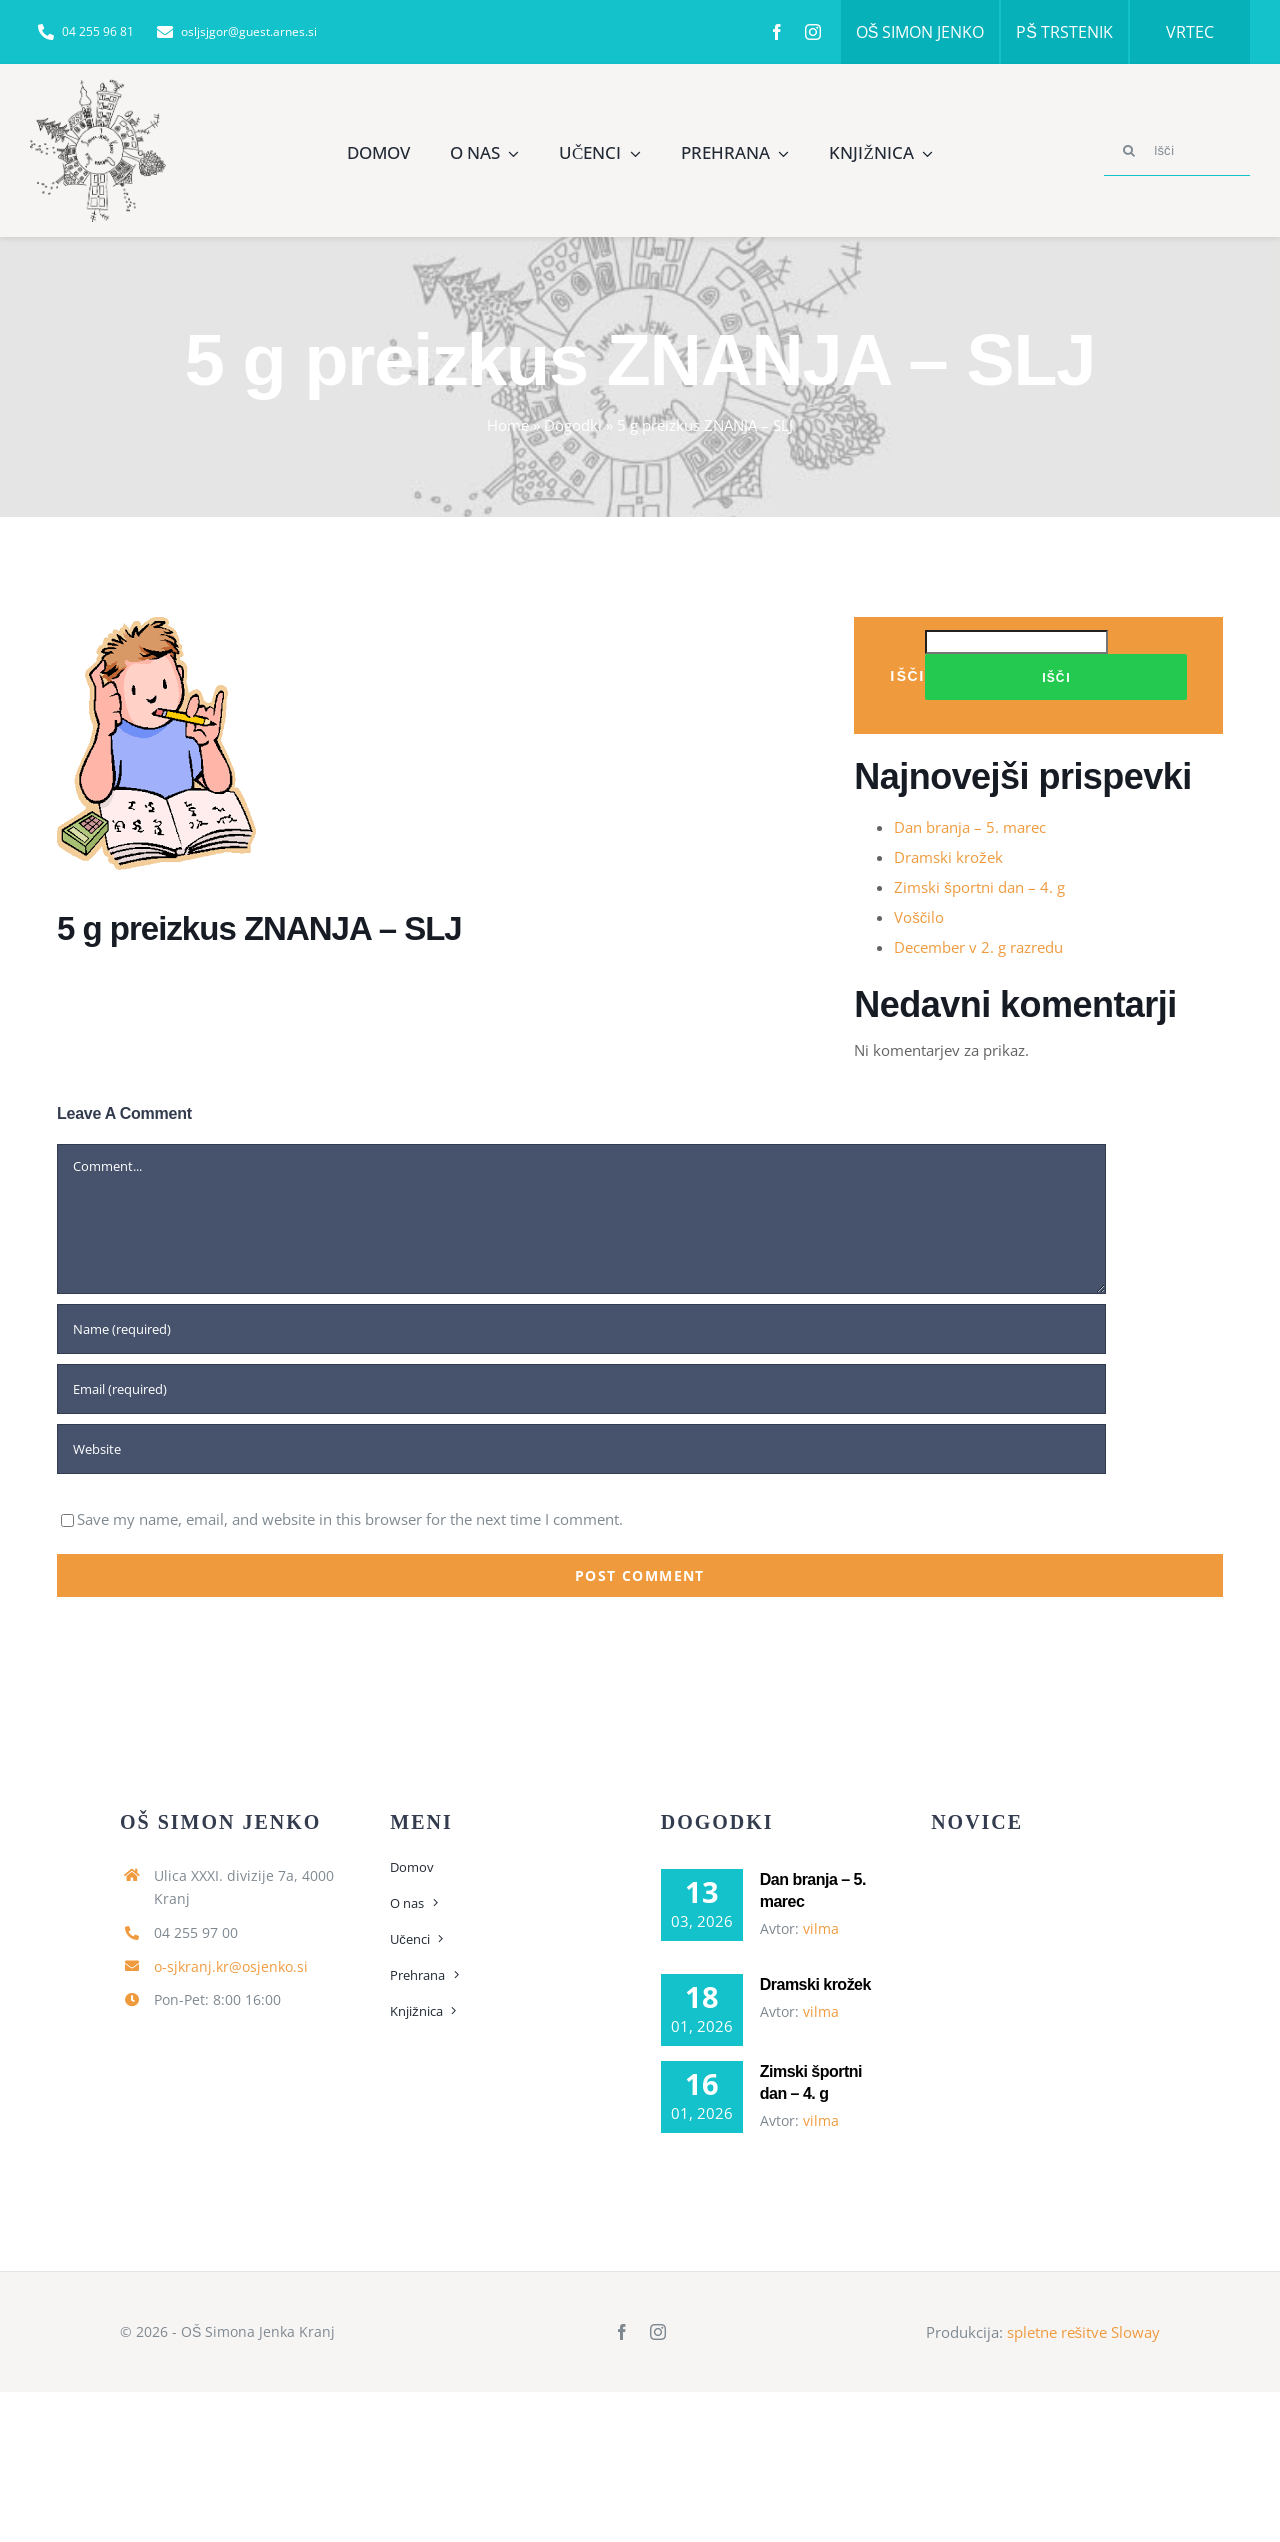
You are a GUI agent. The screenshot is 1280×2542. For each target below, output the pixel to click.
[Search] (1129, 151)
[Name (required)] (581, 1329)
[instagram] (813, 32)
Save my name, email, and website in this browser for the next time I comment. (350, 1519)
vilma (821, 1928)
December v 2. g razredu (978, 947)
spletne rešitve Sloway (1084, 2332)
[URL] (581, 1449)
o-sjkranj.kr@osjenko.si (231, 1966)
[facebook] (777, 32)
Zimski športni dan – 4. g (979, 887)
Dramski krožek (948, 857)
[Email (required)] (581, 1389)
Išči (907, 675)
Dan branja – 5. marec (970, 827)
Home (508, 425)
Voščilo (919, 917)
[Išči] (1177, 151)
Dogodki (573, 425)
